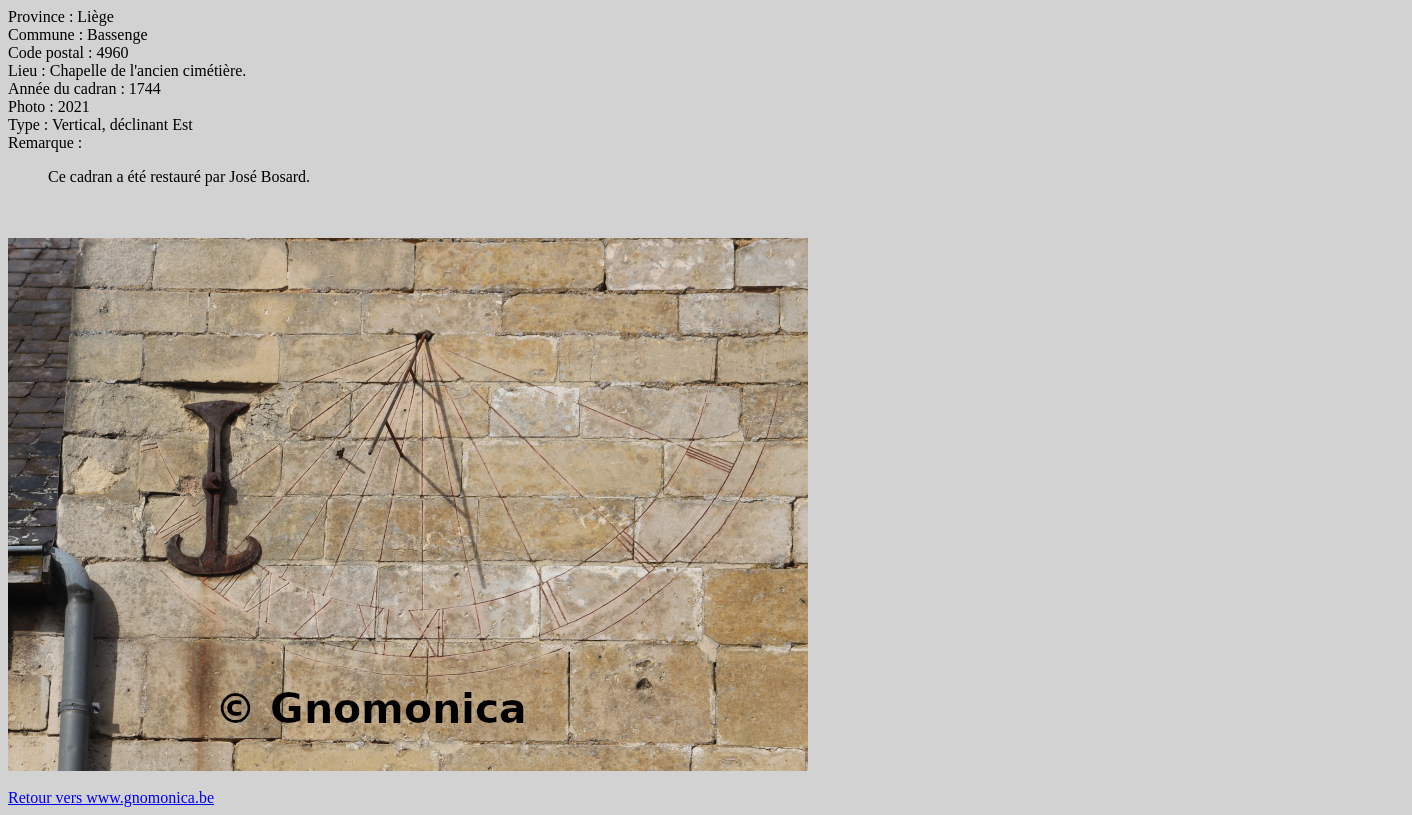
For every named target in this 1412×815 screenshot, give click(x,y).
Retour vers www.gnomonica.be (111, 797)
